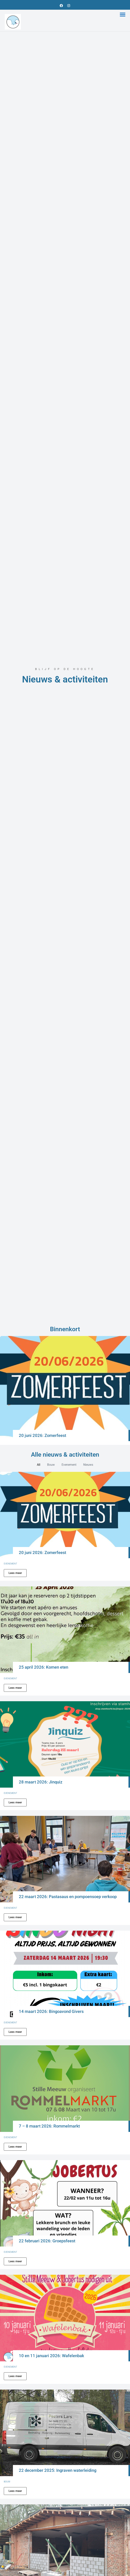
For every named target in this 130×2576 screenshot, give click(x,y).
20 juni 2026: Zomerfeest (42, 1435)
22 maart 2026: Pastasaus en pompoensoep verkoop (68, 1896)
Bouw (51, 1464)
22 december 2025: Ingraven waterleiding (57, 2470)
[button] (122, 14)
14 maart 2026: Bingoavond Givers (51, 2011)
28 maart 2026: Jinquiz (40, 1782)
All (38, 1464)
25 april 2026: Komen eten (43, 1667)
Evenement (69, 1464)
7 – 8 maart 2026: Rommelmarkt (49, 2126)
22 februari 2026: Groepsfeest (47, 2241)
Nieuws (88, 1464)
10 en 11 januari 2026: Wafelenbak (51, 2355)
